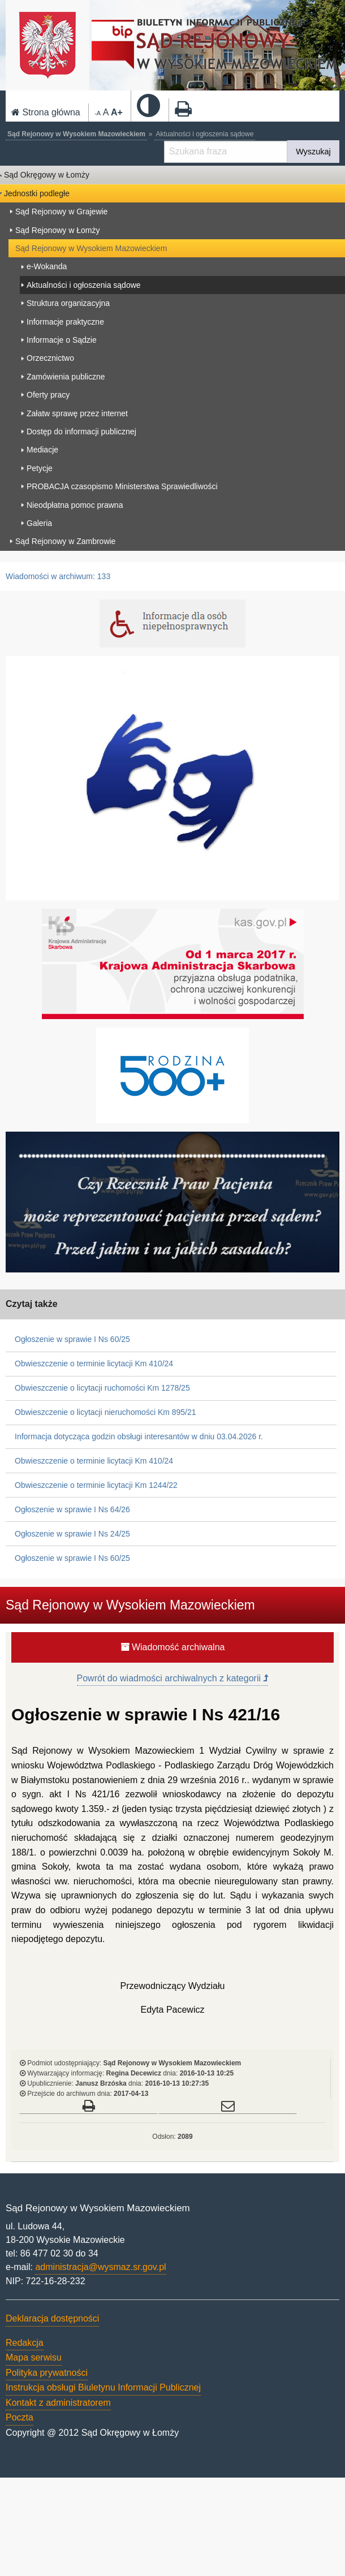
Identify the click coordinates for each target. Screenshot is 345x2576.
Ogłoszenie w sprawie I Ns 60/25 (72, 1339)
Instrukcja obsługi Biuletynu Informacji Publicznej (103, 2387)
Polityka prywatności (47, 2372)
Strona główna (45, 112)
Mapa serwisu (34, 2357)
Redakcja (25, 2343)
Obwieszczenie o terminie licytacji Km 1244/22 (96, 1485)
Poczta (19, 2417)
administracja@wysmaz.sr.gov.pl (100, 2267)
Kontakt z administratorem (58, 2402)
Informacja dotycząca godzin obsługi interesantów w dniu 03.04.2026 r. (139, 1436)
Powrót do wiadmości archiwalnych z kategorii (173, 1678)
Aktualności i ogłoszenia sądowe (205, 134)
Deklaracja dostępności (52, 2318)
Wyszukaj (313, 151)
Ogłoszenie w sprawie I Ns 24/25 (72, 1533)
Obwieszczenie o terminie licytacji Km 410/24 (94, 1363)
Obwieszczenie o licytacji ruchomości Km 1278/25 (102, 1387)
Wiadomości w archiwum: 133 (58, 576)
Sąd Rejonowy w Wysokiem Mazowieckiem (76, 134)
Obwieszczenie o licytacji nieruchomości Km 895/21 (105, 1412)
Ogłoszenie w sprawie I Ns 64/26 (72, 1509)
